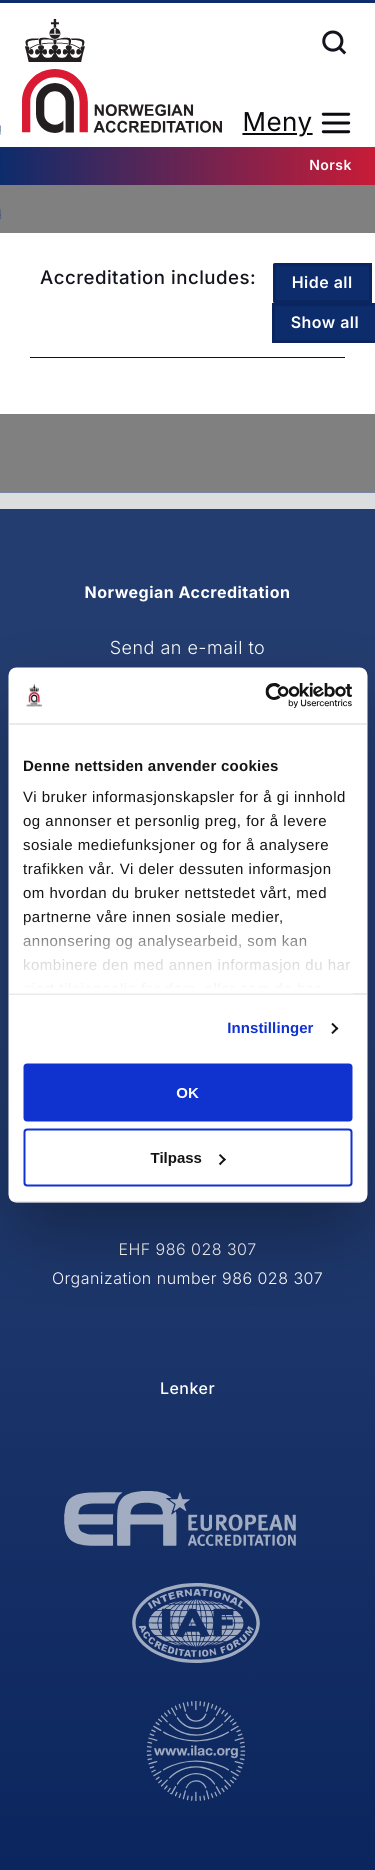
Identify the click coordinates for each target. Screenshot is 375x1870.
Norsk (330, 165)
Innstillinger (270, 1028)
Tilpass (188, 1157)
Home (122, 76)
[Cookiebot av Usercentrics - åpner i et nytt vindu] (267, 696)
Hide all (322, 282)
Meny (277, 122)
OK (187, 1091)
